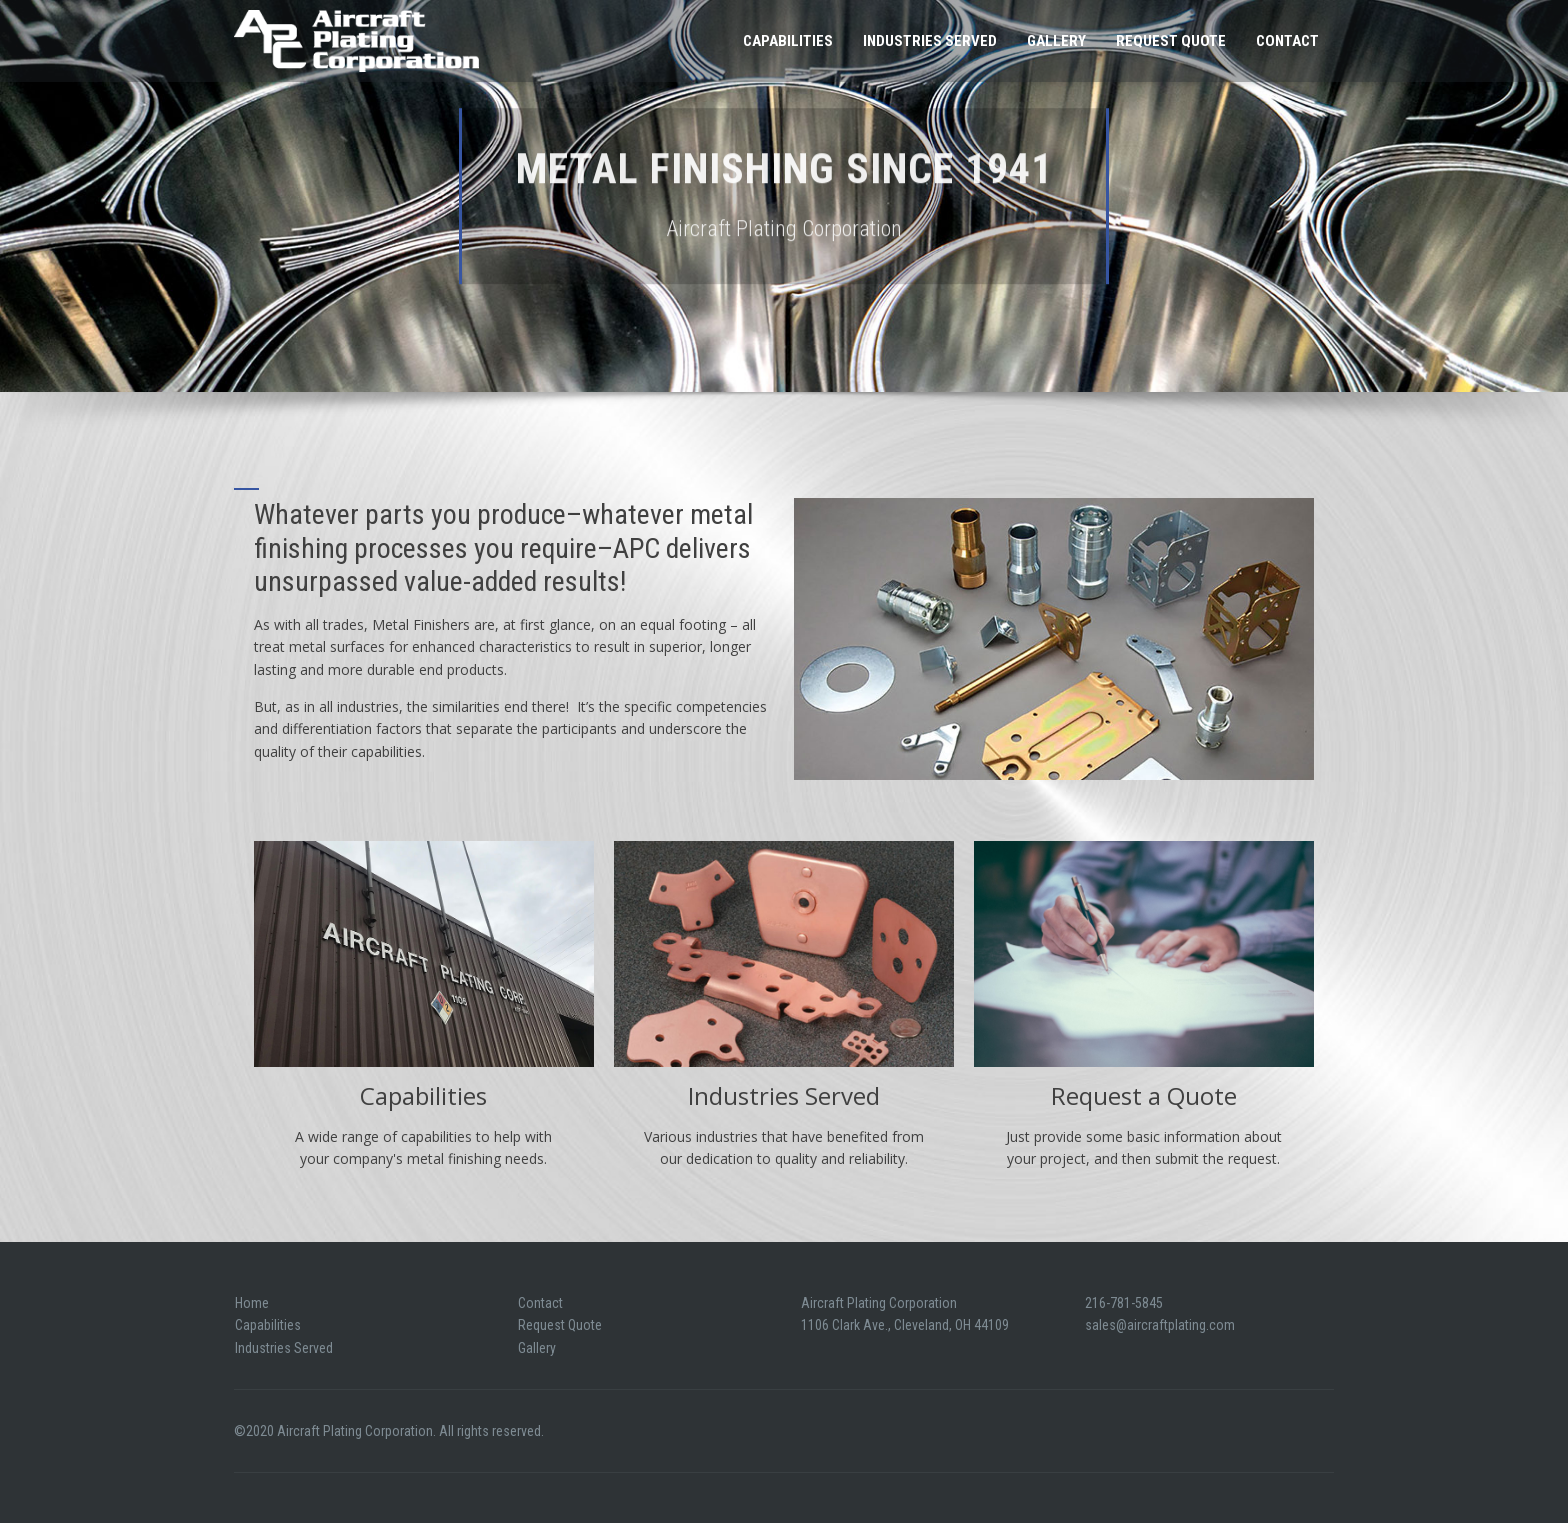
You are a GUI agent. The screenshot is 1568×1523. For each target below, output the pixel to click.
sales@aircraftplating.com (1160, 1325)
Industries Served (930, 41)
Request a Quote (1144, 1095)
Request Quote (1171, 41)
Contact (1287, 41)
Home (252, 1303)
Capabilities (788, 41)
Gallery (1056, 41)
